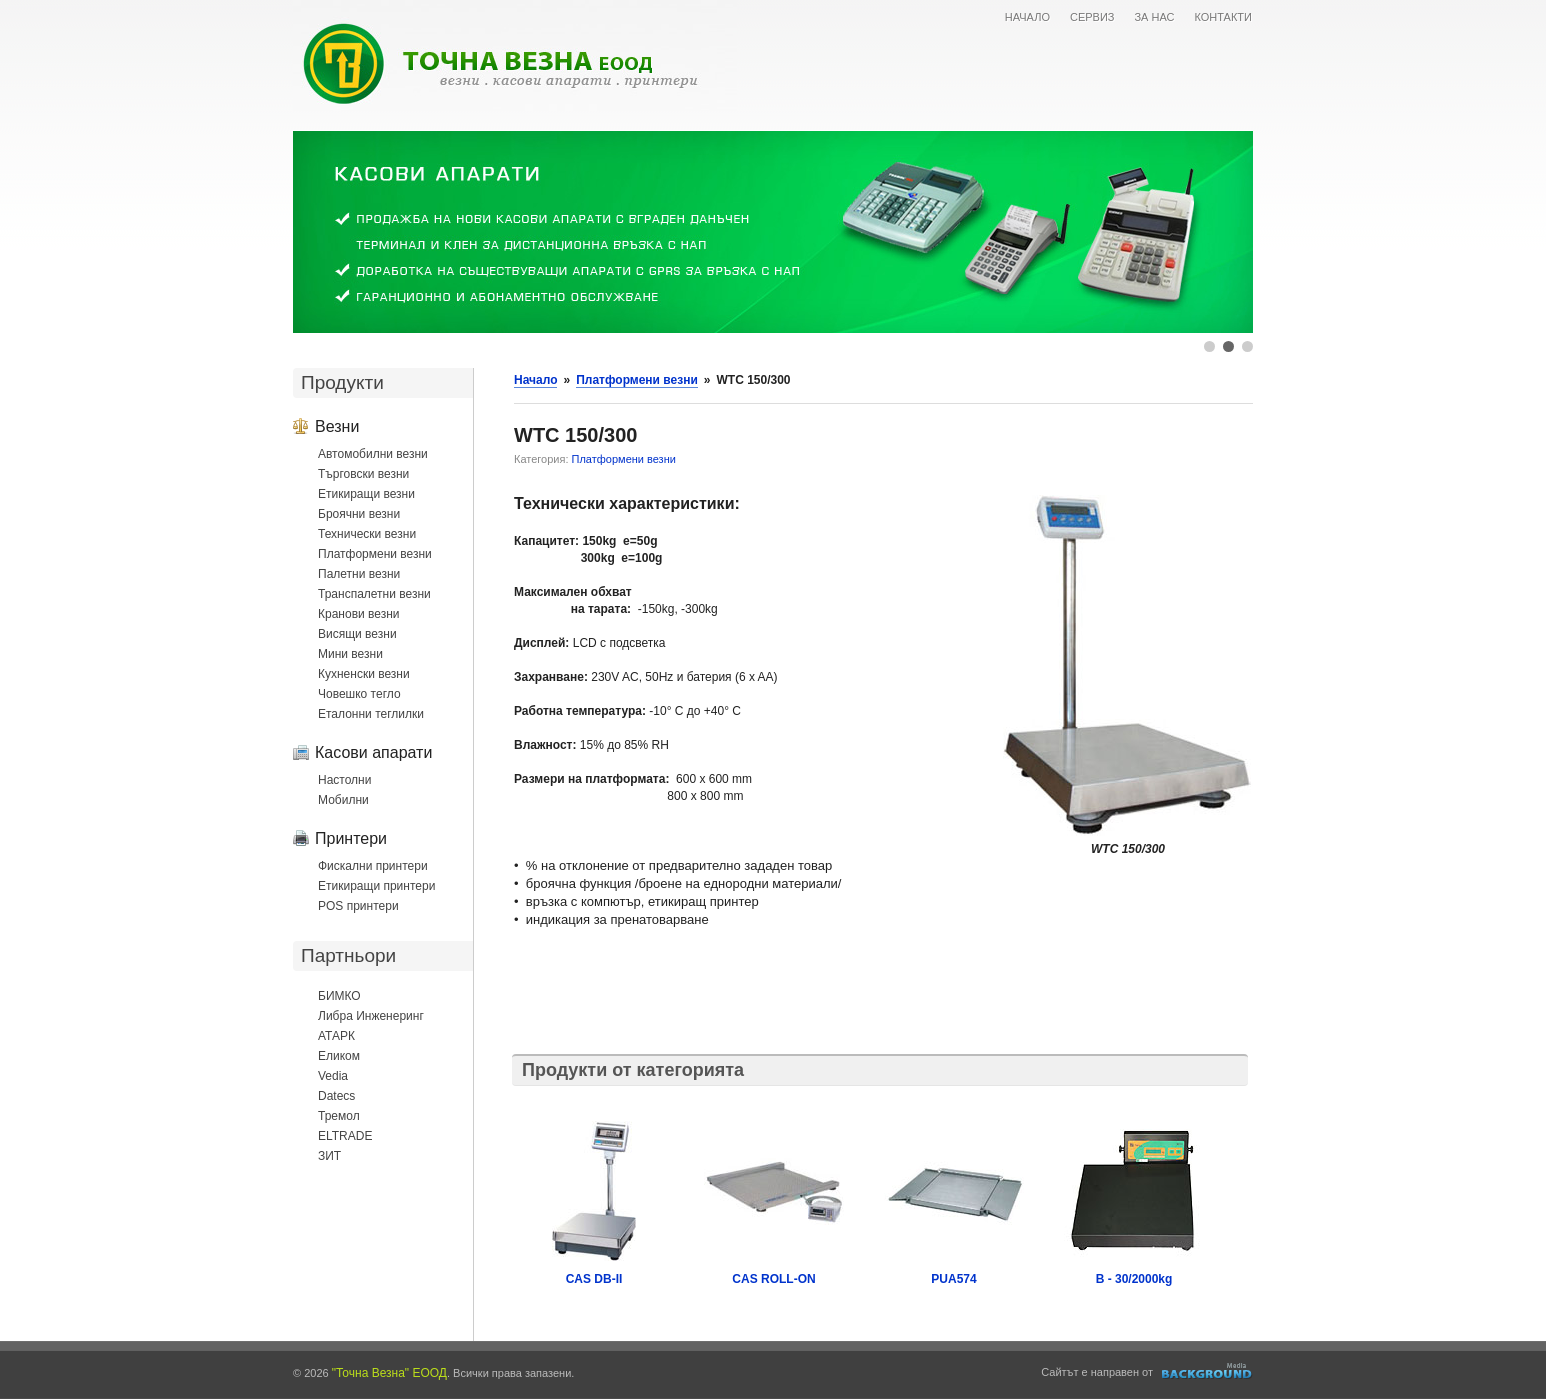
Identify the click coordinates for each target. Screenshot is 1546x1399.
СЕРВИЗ (1092, 17)
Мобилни (343, 800)
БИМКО (339, 996)
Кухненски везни (364, 674)
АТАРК (336, 1036)
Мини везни (350, 654)
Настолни (344, 780)
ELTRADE (345, 1136)
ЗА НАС (1154, 17)
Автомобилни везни (373, 454)
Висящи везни (357, 634)
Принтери (351, 838)
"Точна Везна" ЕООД (389, 1373)
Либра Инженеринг (371, 1016)
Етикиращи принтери (376, 886)
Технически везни (367, 534)
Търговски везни (363, 474)
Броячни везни (359, 514)
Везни (337, 426)
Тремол (339, 1116)
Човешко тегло (359, 694)
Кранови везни (359, 614)
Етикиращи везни (366, 494)
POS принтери (358, 906)
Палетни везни (359, 574)
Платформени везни (375, 554)
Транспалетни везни (374, 594)
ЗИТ (329, 1156)
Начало (535, 380)
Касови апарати (373, 752)
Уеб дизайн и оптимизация (1207, 1371)
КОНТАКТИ (1223, 17)
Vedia (333, 1076)
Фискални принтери (373, 866)
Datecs (336, 1096)
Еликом (339, 1056)
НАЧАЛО (1027, 17)
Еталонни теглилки (371, 714)
